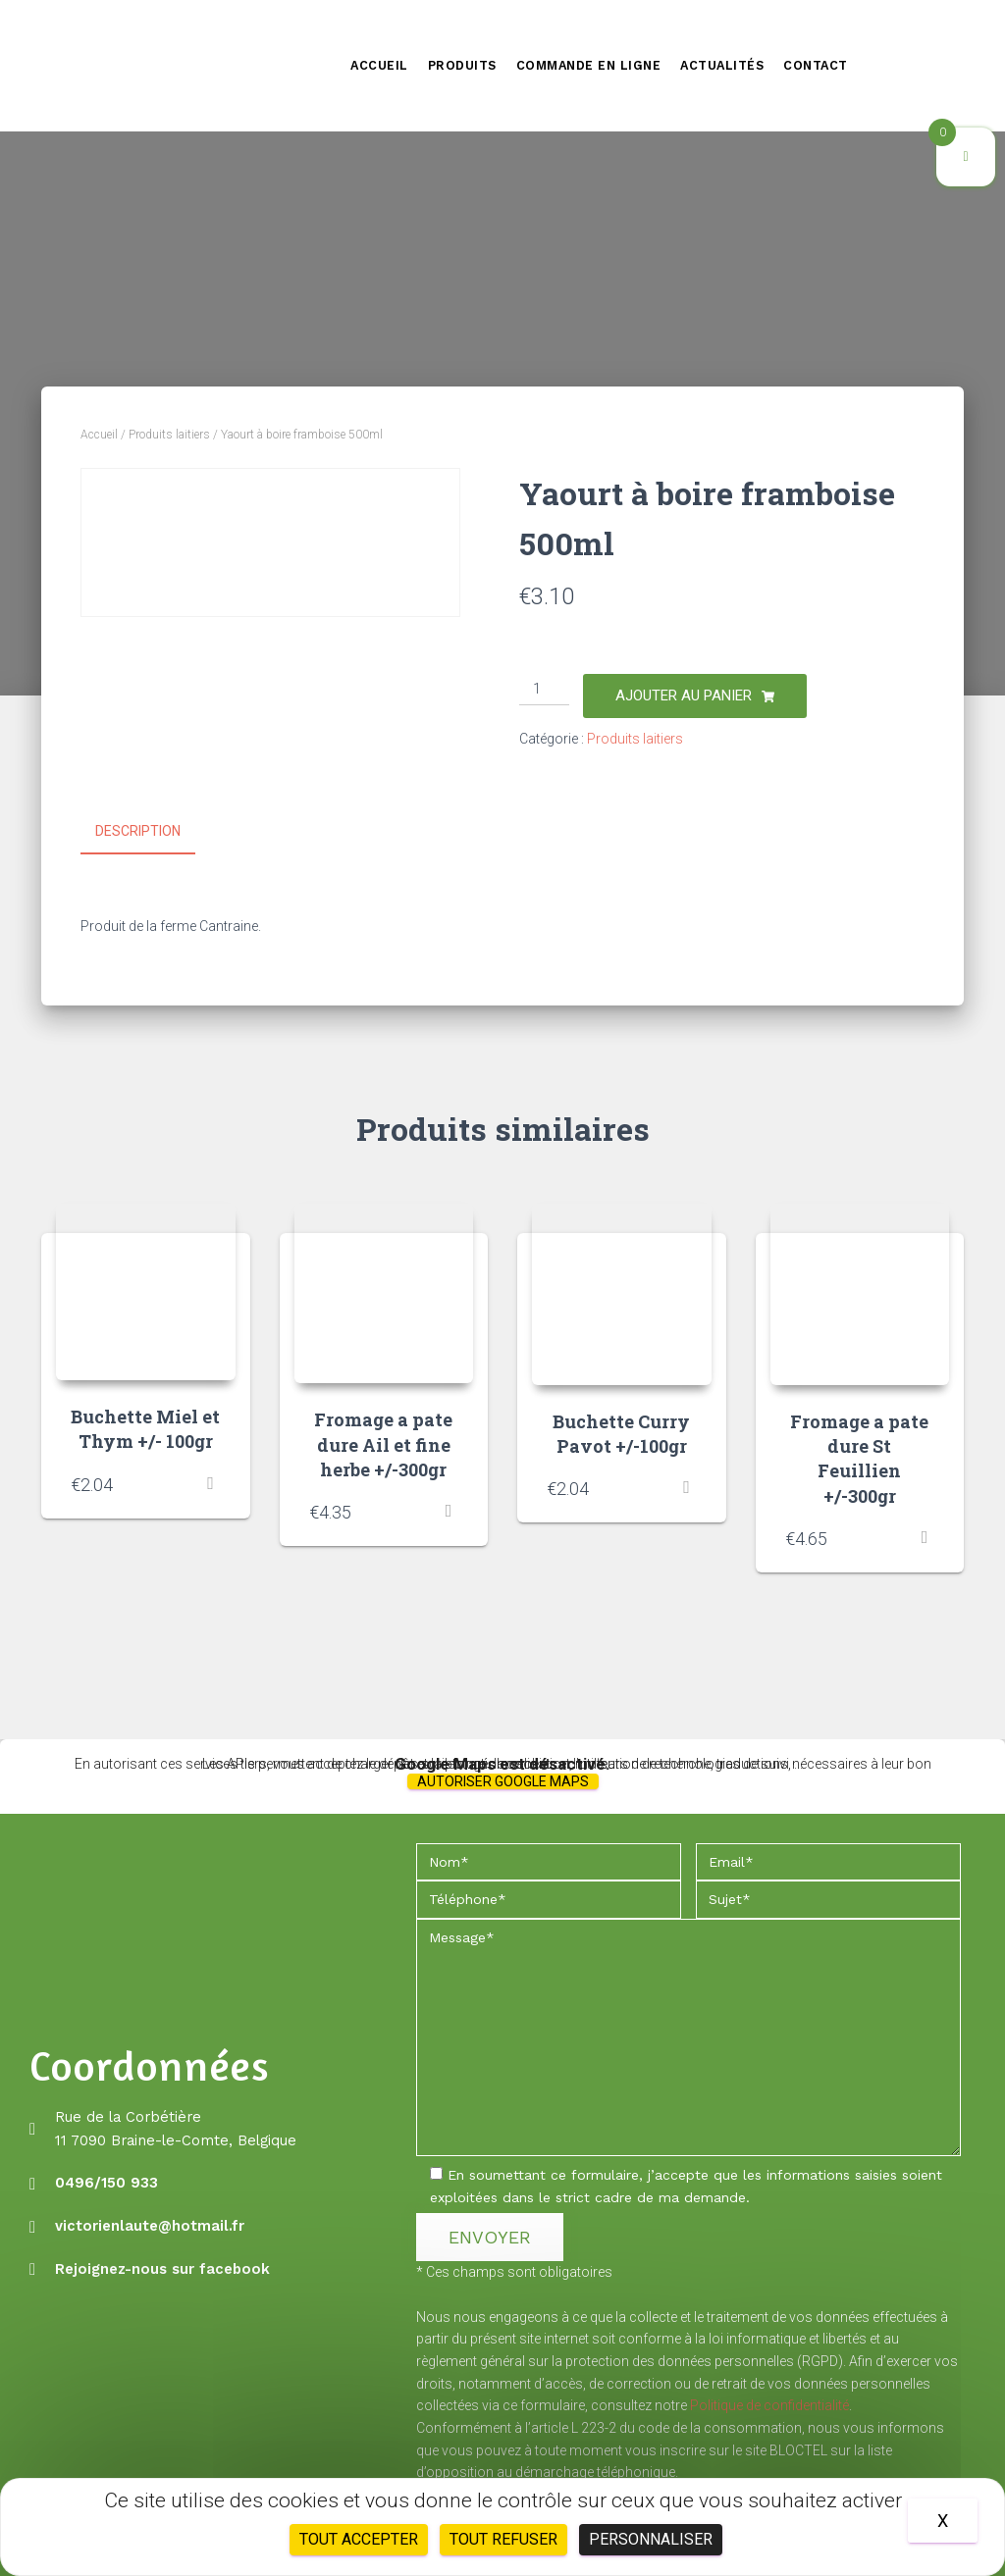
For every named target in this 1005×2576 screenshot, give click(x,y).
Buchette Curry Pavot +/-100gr (621, 1432)
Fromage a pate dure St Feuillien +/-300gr (859, 1457)
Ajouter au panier (683, 695)
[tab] (152, 831)
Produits (462, 65)
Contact (815, 65)
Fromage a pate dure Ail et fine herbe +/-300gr (383, 1443)
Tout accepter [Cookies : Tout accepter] (358, 2539)
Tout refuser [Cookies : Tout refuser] (503, 2539)
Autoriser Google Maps (503, 1779)
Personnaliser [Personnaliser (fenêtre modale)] (651, 2539)
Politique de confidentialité (769, 2404)
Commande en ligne (588, 65)
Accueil (379, 65)
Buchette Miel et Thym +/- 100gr (145, 1428)
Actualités (722, 65)
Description (138, 831)
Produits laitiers (169, 434)
